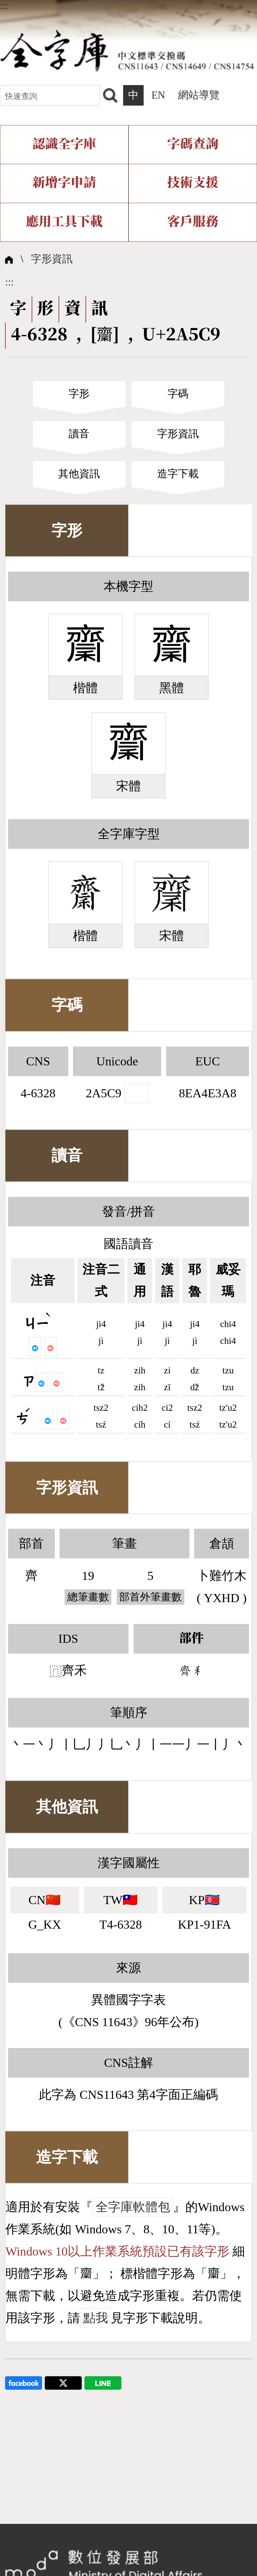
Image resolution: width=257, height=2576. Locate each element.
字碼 (178, 394)
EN (158, 95)
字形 (79, 394)
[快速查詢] (50, 95)
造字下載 (178, 474)
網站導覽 (199, 95)
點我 (95, 2318)
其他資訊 (79, 474)
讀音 (79, 434)
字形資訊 (52, 259)
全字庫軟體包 (133, 2207)
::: (4, 5)
